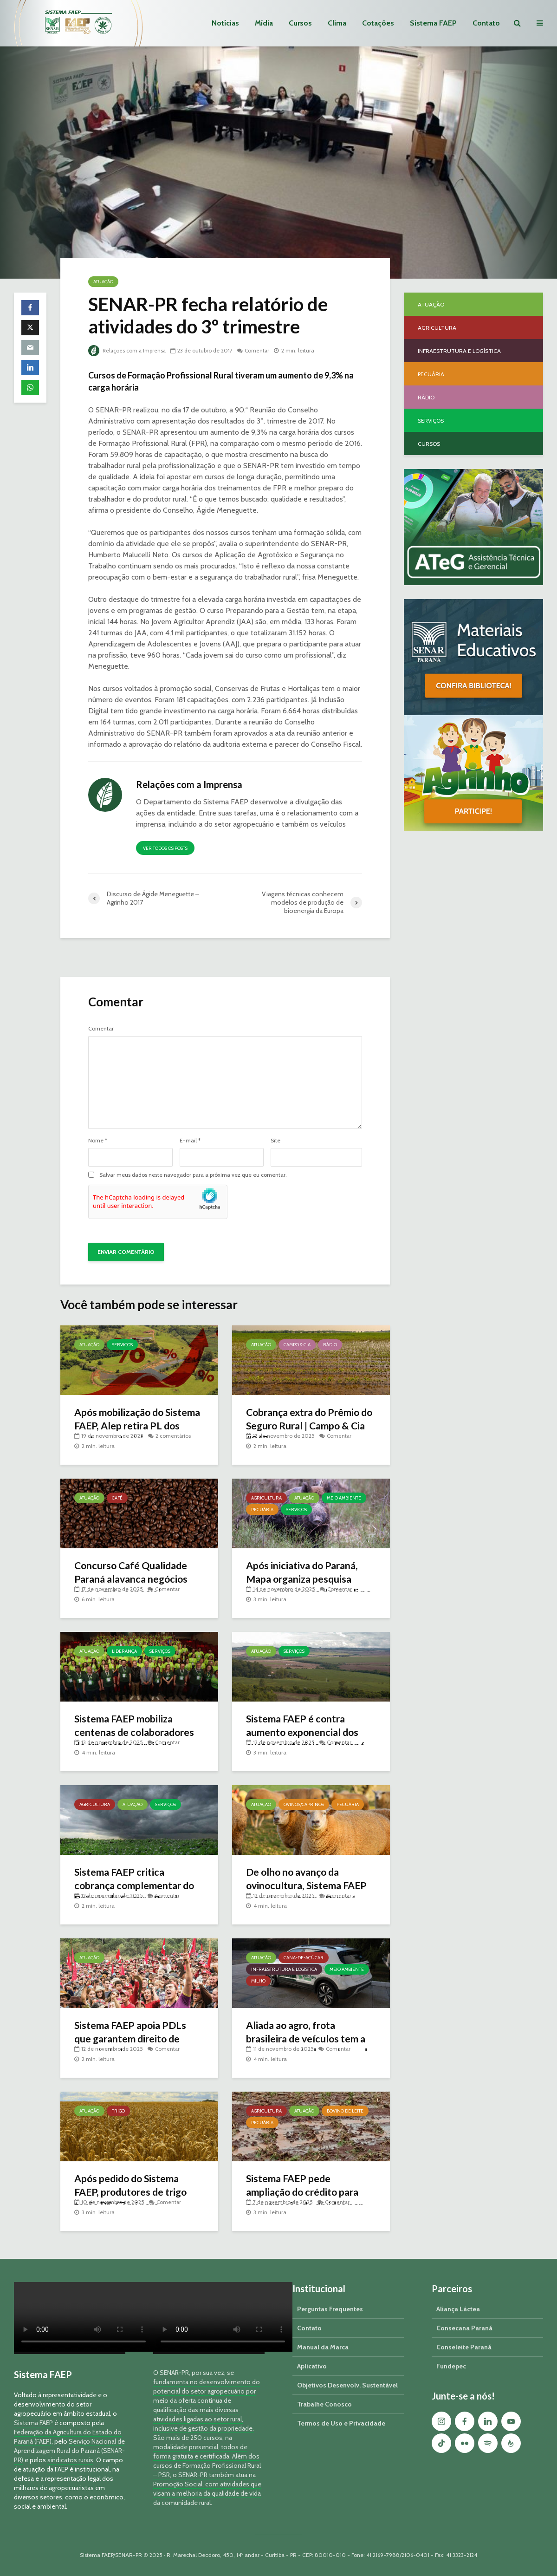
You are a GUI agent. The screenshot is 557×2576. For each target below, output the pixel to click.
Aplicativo (312, 2366)
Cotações (378, 23)
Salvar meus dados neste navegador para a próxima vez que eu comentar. (193, 1175)
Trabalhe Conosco (324, 2404)
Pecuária (262, 1509)
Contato (486, 23)
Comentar (259, 350)
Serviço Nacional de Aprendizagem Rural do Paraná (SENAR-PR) (69, 2450)
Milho (258, 1981)
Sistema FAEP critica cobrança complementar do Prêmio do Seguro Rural (137, 1886)
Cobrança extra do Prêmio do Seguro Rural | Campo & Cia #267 (307, 1426)
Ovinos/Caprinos (304, 1804)
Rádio (330, 1345)
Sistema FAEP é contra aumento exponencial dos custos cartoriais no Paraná (308, 1733)
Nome (97, 1140)
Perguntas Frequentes (330, 2309)
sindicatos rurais (70, 2460)
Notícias (225, 23)
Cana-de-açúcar (304, 1958)
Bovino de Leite (345, 2111)
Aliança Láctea (458, 2309)
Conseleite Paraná (464, 2347)
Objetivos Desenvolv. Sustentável (347, 2385)
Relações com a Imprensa (128, 350)
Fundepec (451, 2366)
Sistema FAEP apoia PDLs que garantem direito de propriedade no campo (132, 2039)
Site (275, 1140)
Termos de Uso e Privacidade (341, 2423)
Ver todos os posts (165, 848)
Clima (337, 23)
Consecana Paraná (464, 2328)
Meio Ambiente (344, 1498)
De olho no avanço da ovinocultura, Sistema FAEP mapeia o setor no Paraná (309, 1886)
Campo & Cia (297, 1345)
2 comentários (173, 1435)
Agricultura (266, 1498)
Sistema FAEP (433, 23)
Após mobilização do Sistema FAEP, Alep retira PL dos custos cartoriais (139, 1426)
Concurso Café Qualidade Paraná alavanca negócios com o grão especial (134, 1579)
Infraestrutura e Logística (284, 1969)
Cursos (300, 23)
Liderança (124, 1651)
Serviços (122, 1345)
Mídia (264, 23)
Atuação (103, 282)
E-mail (190, 1140)
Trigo (118, 2111)
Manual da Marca (323, 2347)
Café (117, 1498)
